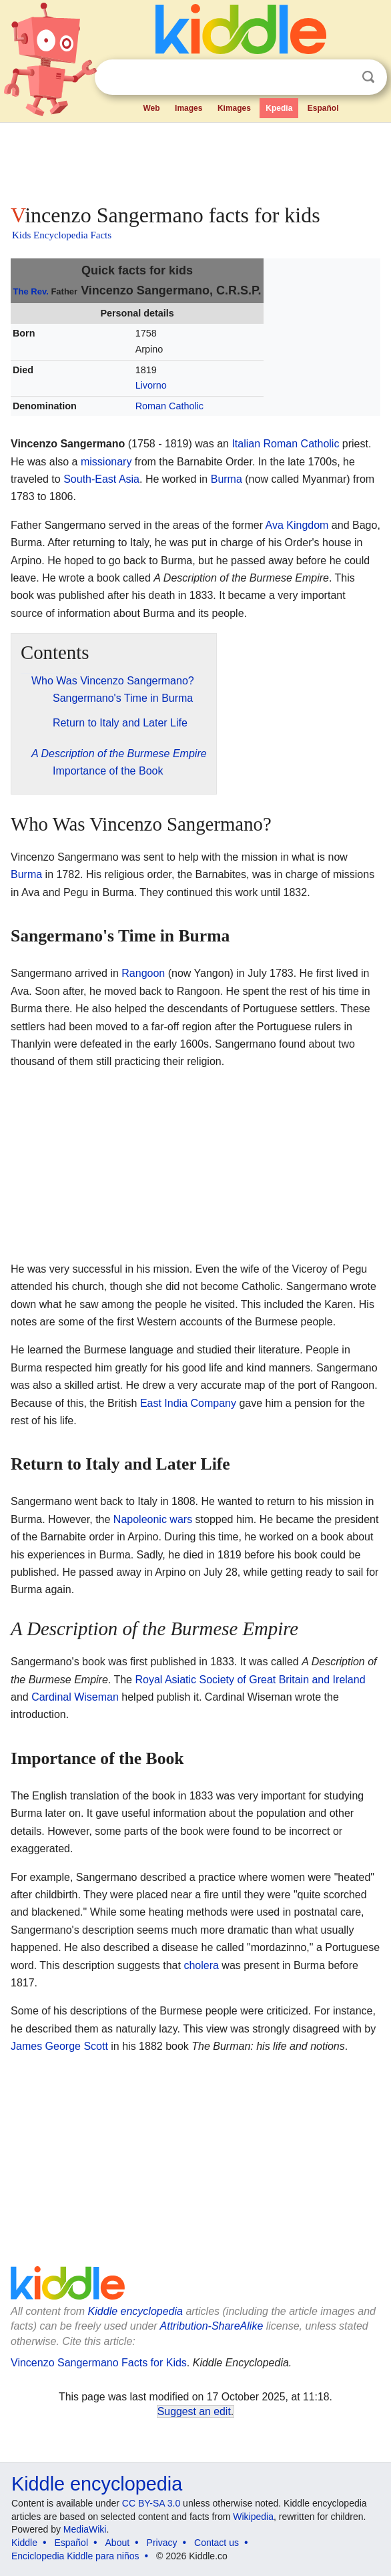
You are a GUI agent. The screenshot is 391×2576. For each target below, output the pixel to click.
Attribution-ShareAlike (212, 2326)
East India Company (188, 1403)
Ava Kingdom (297, 525)
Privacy (162, 2542)
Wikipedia (253, 2516)
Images (188, 108)
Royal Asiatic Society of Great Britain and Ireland (250, 1679)
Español (323, 108)
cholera (200, 1965)
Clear (341, 77)
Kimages (234, 108)
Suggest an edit (194, 2411)
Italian (246, 443)
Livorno (151, 385)
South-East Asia (101, 479)
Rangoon (143, 973)
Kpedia (279, 108)
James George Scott (59, 2046)
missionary (106, 461)
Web (151, 108)
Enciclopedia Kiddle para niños (75, 2556)
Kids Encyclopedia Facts (61, 235)
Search (368, 77)
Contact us (216, 2542)
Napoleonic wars (152, 1519)
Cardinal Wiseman (75, 1697)
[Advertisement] (195, 160)
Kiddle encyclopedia (135, 2311)
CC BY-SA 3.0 (151, 2503)
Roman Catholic (169, 406)
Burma (226, 479)
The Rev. (31, 291)
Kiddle (24, 2542)
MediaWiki (85, 2529)
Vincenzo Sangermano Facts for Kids (99, 2362)
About (117, 2542)
